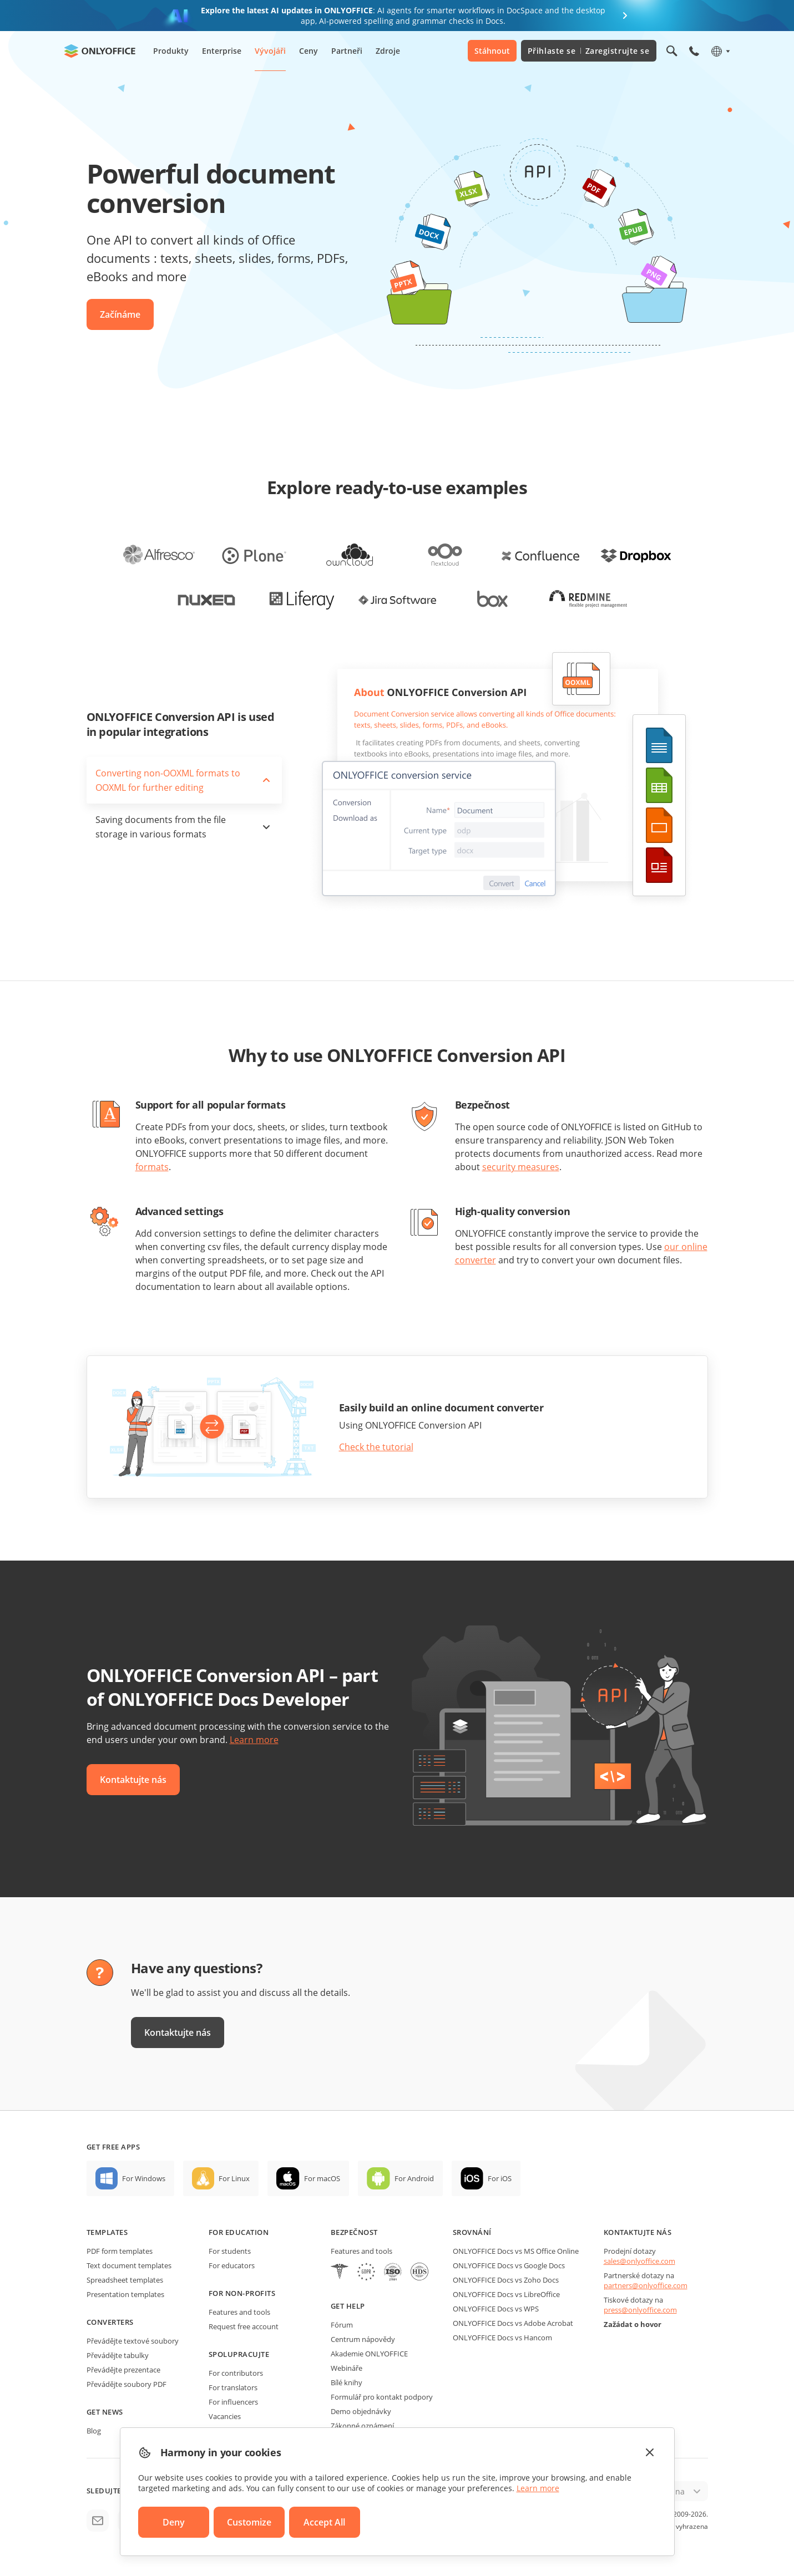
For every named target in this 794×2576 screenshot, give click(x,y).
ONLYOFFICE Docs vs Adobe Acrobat (513, 2323)
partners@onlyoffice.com (645, 2285)
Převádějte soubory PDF (126, 2384)
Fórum (342, 2325)
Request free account (244, 2326)
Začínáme (120, 314)
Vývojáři (270, 50)
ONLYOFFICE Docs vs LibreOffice (506, 2294)
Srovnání (472, 2232)
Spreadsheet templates (125, 2280)
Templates (107, 2232)
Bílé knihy (346, 2382)
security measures (520, 1167)
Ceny (308, 50)
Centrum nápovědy (363, 2339)
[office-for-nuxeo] (206, 599)
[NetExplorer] (393, 2273)
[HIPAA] (339, 2273)
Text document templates (129, 2265)
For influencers (233, 2402)
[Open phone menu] (694, 51)
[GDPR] (366, 2273)
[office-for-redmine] (588, 599)
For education (239, 2232)
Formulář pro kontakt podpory (382, 2397)
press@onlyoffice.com (640, 2310)
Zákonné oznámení (362, 2426)
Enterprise (221, 50)
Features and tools (239, 2312)
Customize (249, 2522)
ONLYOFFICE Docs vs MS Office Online (516, 2251)
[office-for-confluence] (540, 554)
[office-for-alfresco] (159, 554)
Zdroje (388, 50)
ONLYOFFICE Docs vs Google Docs (509, 2265)
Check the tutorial (376, 1447)
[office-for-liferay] (302, 599)
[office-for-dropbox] (636, 554)
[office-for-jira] (397, 599)
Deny (174, 2522)
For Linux (234, 2178)
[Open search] (672, 51)
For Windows (143, 2178)
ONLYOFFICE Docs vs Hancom (502, 2338)
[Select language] (720, 51)
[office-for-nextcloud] (445, 554)
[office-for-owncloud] (349, 554)
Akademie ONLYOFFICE (369, 2354)
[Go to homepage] (99, 51)
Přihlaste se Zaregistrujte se (589, 50)
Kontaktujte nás (133, 1780)
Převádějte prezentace (123, 2370)
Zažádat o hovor (632, 2324)
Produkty (171, 50)
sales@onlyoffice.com (639, 2261)
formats (152, 1167)
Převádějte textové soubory (133, 2341)
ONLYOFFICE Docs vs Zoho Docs (506, 2280)
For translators (233, 2387)
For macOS (322, 2178)
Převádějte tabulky (118, 2355)
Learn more (254, 1740)
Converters (110, 2322)
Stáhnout (492, 50)
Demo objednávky (361, 2411)
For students (230, 2251)
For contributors (236, 2373)
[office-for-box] (493, 599)
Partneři (346, 50)
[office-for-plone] (254, 554)
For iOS (500, 2178)
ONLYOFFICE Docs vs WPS (496, 2309)
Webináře (346, 2368)
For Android (414, 2178)
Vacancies (225, 2416)
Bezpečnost (354, 2232)
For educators (232, 2265)
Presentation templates (125, 2294)
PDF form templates (120, 2251)
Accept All (324, 2522)
